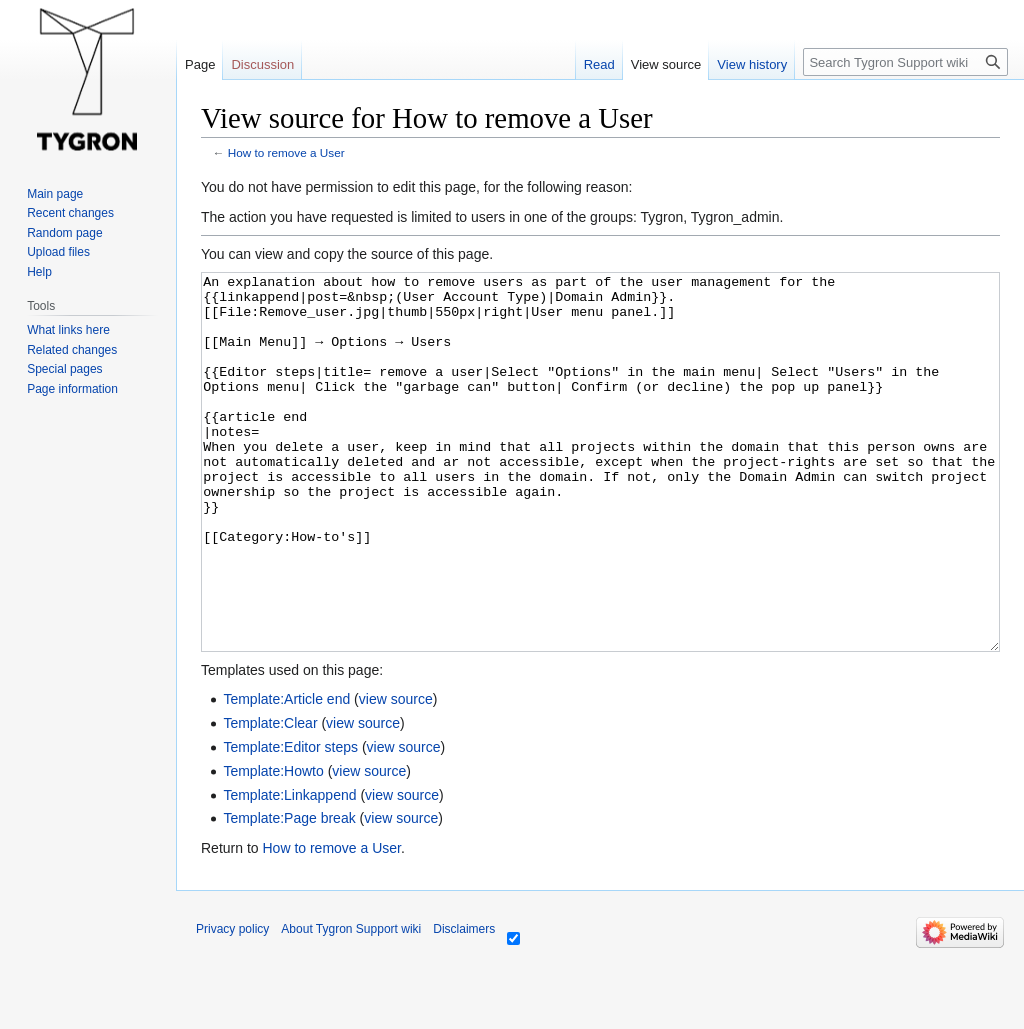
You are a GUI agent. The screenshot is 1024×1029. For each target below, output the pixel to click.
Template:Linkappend (289, 870)
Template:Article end (286, 774)
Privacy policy (232, 1004)
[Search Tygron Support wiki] (905, 62)
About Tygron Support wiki (351, 1004)
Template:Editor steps (290, 822)
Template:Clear (270, 798)
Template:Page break (289, 893)
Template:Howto (273, 846)
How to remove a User (286, 152)
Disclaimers (464, 1004)
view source (396, 774)
